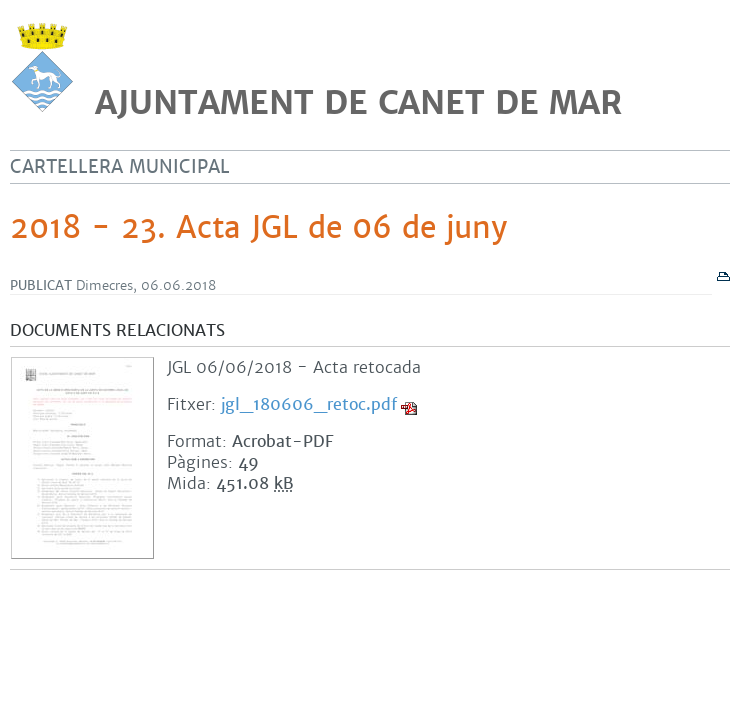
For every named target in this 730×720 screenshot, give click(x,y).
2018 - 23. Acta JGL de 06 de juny (258, 228)
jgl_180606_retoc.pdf (309, 404)
